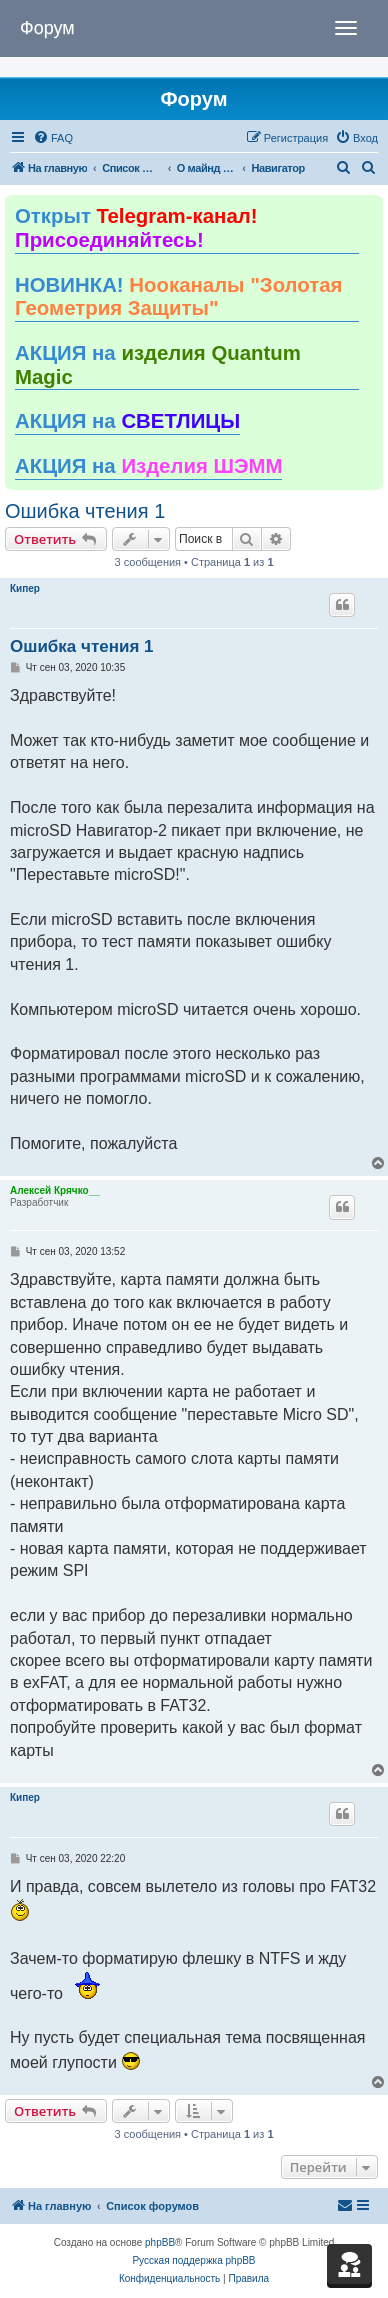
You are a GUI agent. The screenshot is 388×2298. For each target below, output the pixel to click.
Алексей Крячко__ (55, 1190)
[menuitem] (53, 138)
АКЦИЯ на (158, 365)
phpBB (160, 2242)
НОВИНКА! (178, 297)
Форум (47, 28)
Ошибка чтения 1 (85, 511)
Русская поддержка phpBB (193, 2260)
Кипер (25, 588)
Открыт (136, 228)
